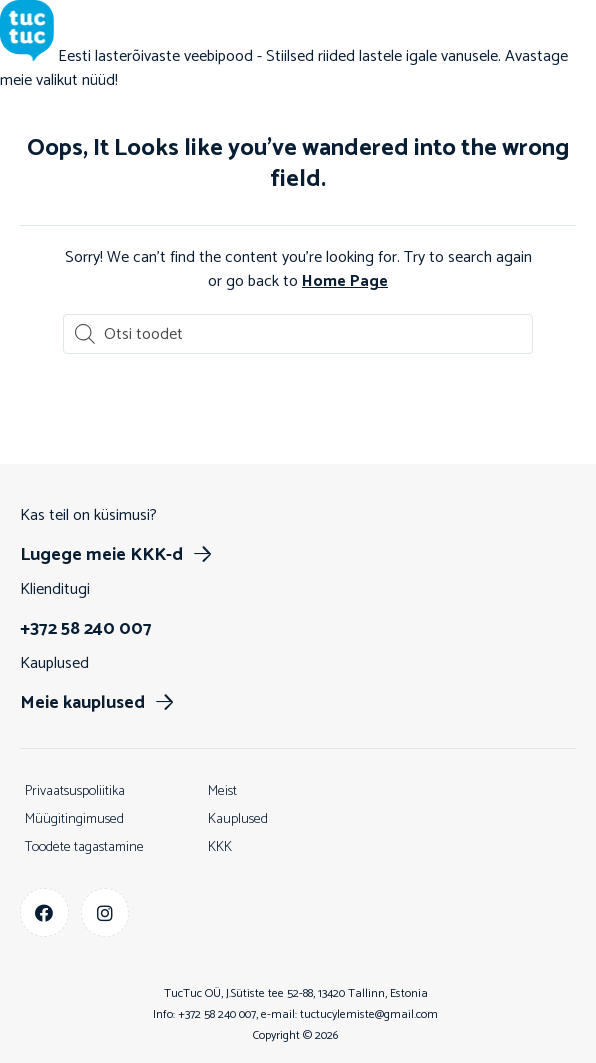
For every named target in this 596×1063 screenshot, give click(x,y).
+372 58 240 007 (217, 1014)
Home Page (345, 281)
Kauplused (238, 819)
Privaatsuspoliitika (75, 791)
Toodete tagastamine (84, 847)
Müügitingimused (74, 819)
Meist (222, 791)
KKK (220, 847)
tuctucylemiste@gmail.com (369, 1014)
